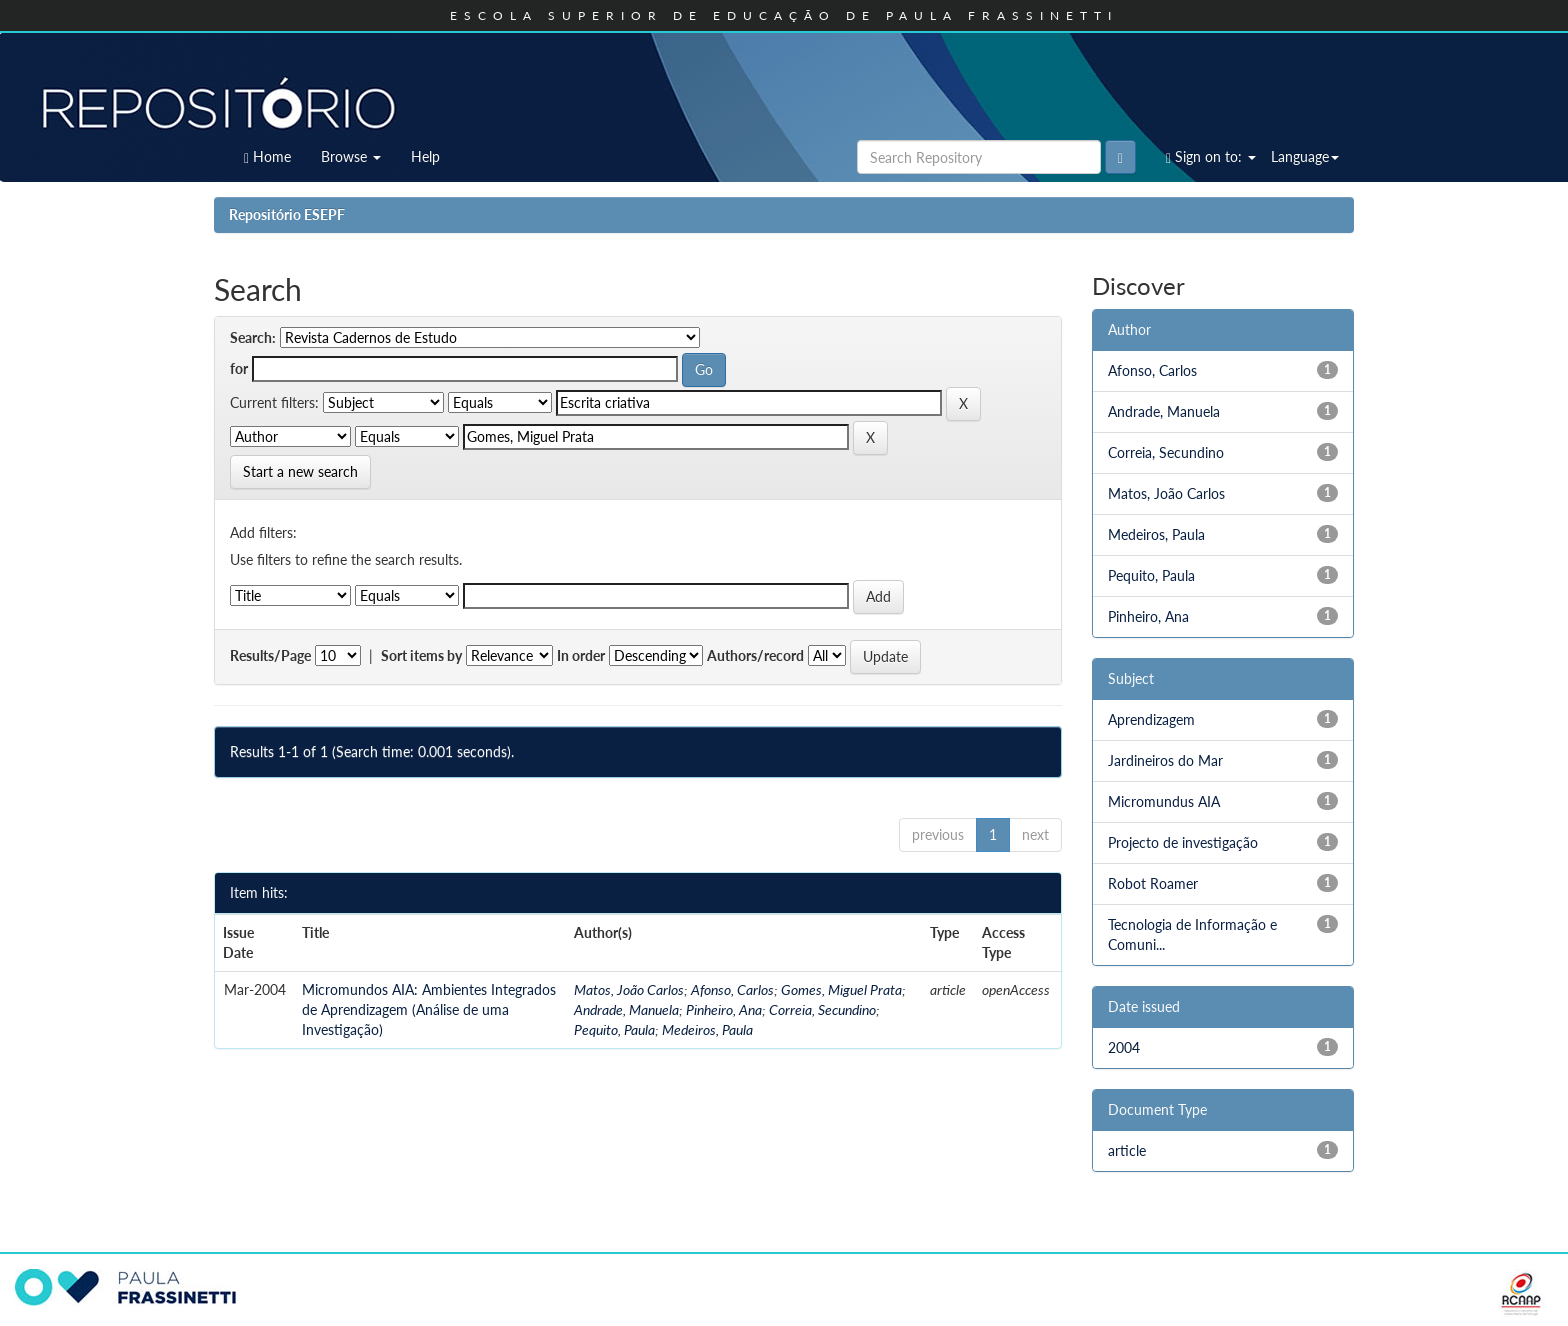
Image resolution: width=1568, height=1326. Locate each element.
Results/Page (270, 655)
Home (267, 157)
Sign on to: (1211, 157)
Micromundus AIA (1164, 801)
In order (581, 655)
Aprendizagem (1151, 719)
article (1127, 1150)
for (239, 368)
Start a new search (300, 471)
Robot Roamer (1153, 883)
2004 (1124, 1047)
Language (1305, 156)
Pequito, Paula (614, 1029)
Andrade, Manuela (626, 1009)
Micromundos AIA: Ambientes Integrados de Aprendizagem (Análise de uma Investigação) (429, 1009)
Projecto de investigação (1183, 842)
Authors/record (755, 655)
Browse (351, 156)
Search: (253, 337)
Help (425, 156)
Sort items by (421, 655)
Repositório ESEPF (287, 214)
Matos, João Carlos (629, 989)
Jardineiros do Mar (1165, 760)
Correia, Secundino (822, 1009)
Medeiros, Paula (707, 1029)
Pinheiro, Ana (724, 1009)
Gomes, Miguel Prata (841, 989)
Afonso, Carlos (732, 989)
